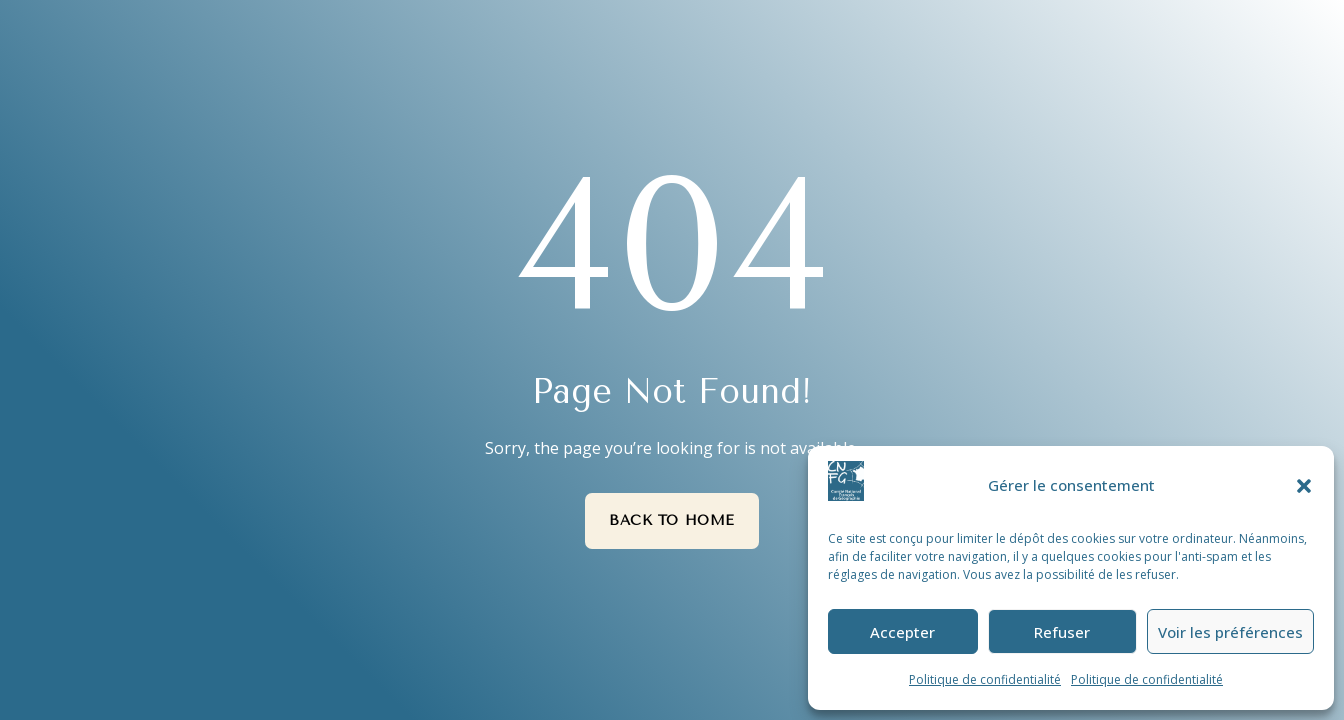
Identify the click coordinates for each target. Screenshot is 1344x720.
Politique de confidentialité (985, 679)
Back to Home (672, 520)
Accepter (902, 632)
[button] (1304, 486)
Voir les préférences (1230, 632)
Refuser (1062, 632)
